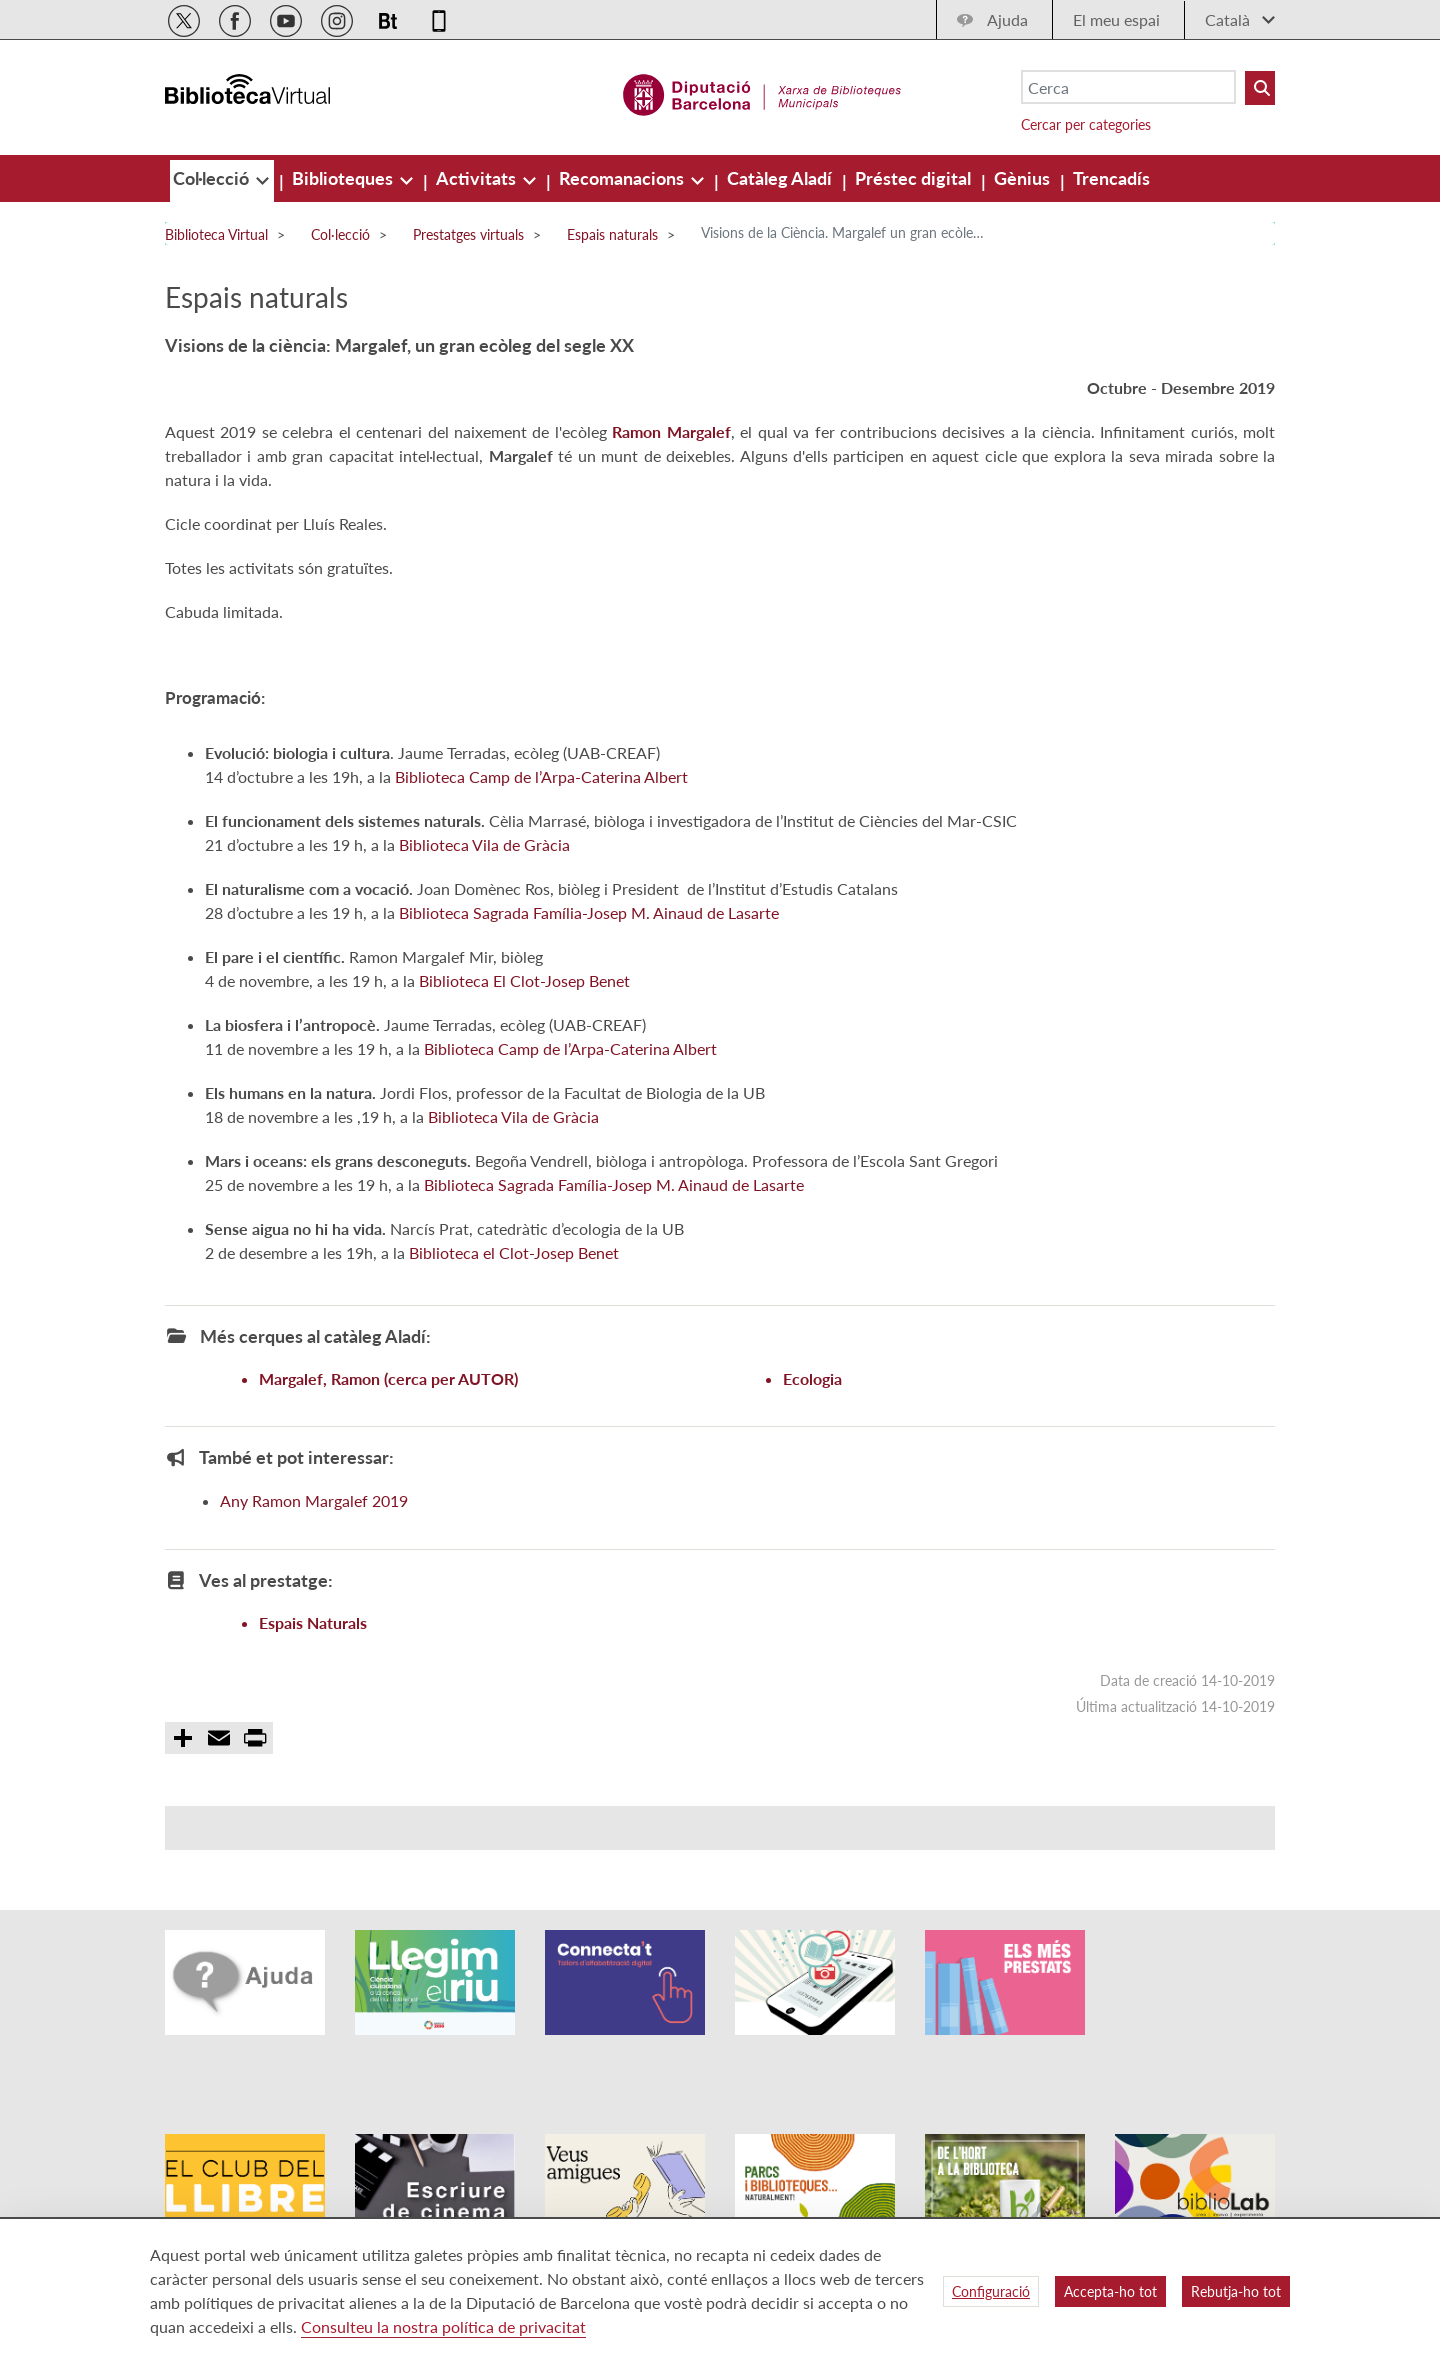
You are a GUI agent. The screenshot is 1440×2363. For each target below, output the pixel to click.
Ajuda (1007, 19)
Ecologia (812, 1402)
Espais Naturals (313, 1646)
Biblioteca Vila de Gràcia (484, 868)
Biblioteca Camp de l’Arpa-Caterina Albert (541, 800)
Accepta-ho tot (1110, 2291)
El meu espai (1116, 19)
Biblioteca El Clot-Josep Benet (524, 1004)
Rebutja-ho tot (1236, 2291)
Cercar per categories (1086, 124)
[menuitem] (213, 178)
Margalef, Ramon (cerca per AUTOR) (388, 1402)
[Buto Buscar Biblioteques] (1260, 88)
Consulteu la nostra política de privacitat (443, 2326)
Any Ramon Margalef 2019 (314, 1524)
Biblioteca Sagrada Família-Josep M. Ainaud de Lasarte (589, 936)
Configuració (991, 2291)
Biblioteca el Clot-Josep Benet (514, 1276)
